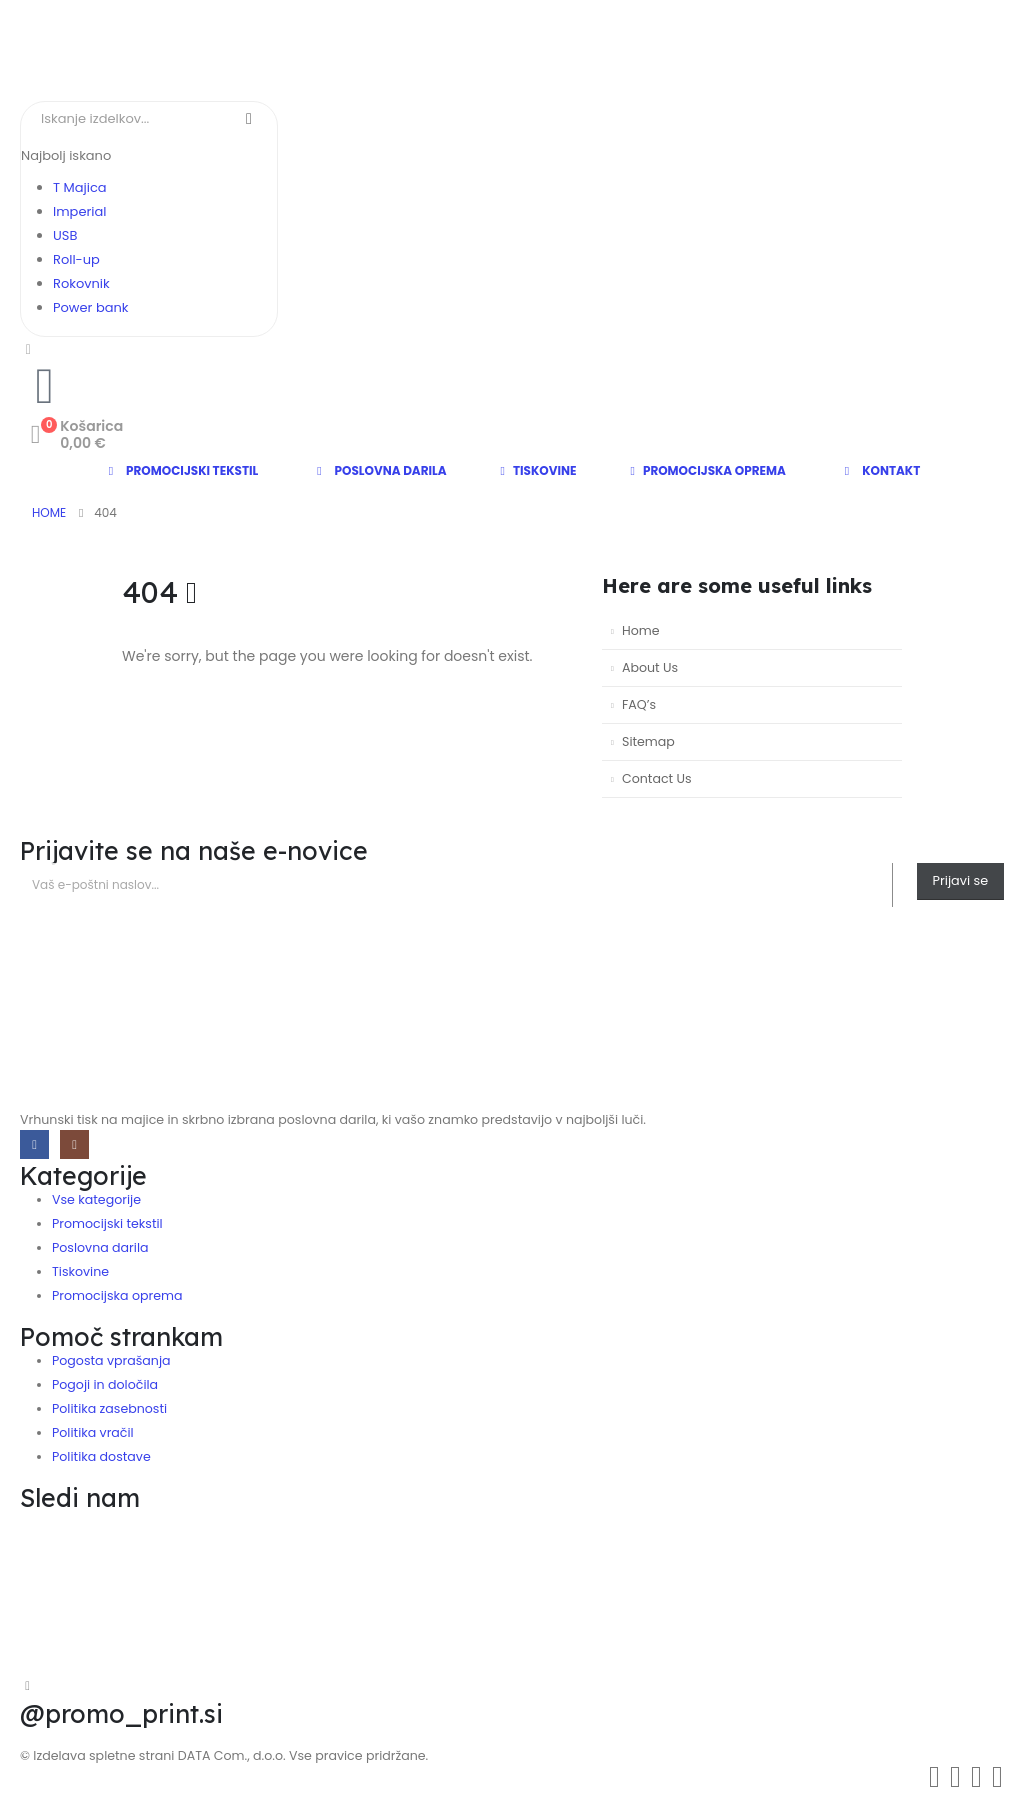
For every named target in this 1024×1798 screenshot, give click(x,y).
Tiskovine (539, 470)
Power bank (90, 307)
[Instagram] (74, 1144)
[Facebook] (34, 1144)
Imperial (79, 211)
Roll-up (76, 259)
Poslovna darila (379, 471)
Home (641, 630)
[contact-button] (960, 881)
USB (65, 235)
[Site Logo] (195, 50)
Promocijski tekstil (181, 471)
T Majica (80, 187)
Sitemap (648, 741)
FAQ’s (639, 704)
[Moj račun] (28, 349)
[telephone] (45, 386)
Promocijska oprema (708, 470)
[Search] (249, 119)
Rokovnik (81, 283)
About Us (650, 667)
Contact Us (657, 778)
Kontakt (880, 471)
